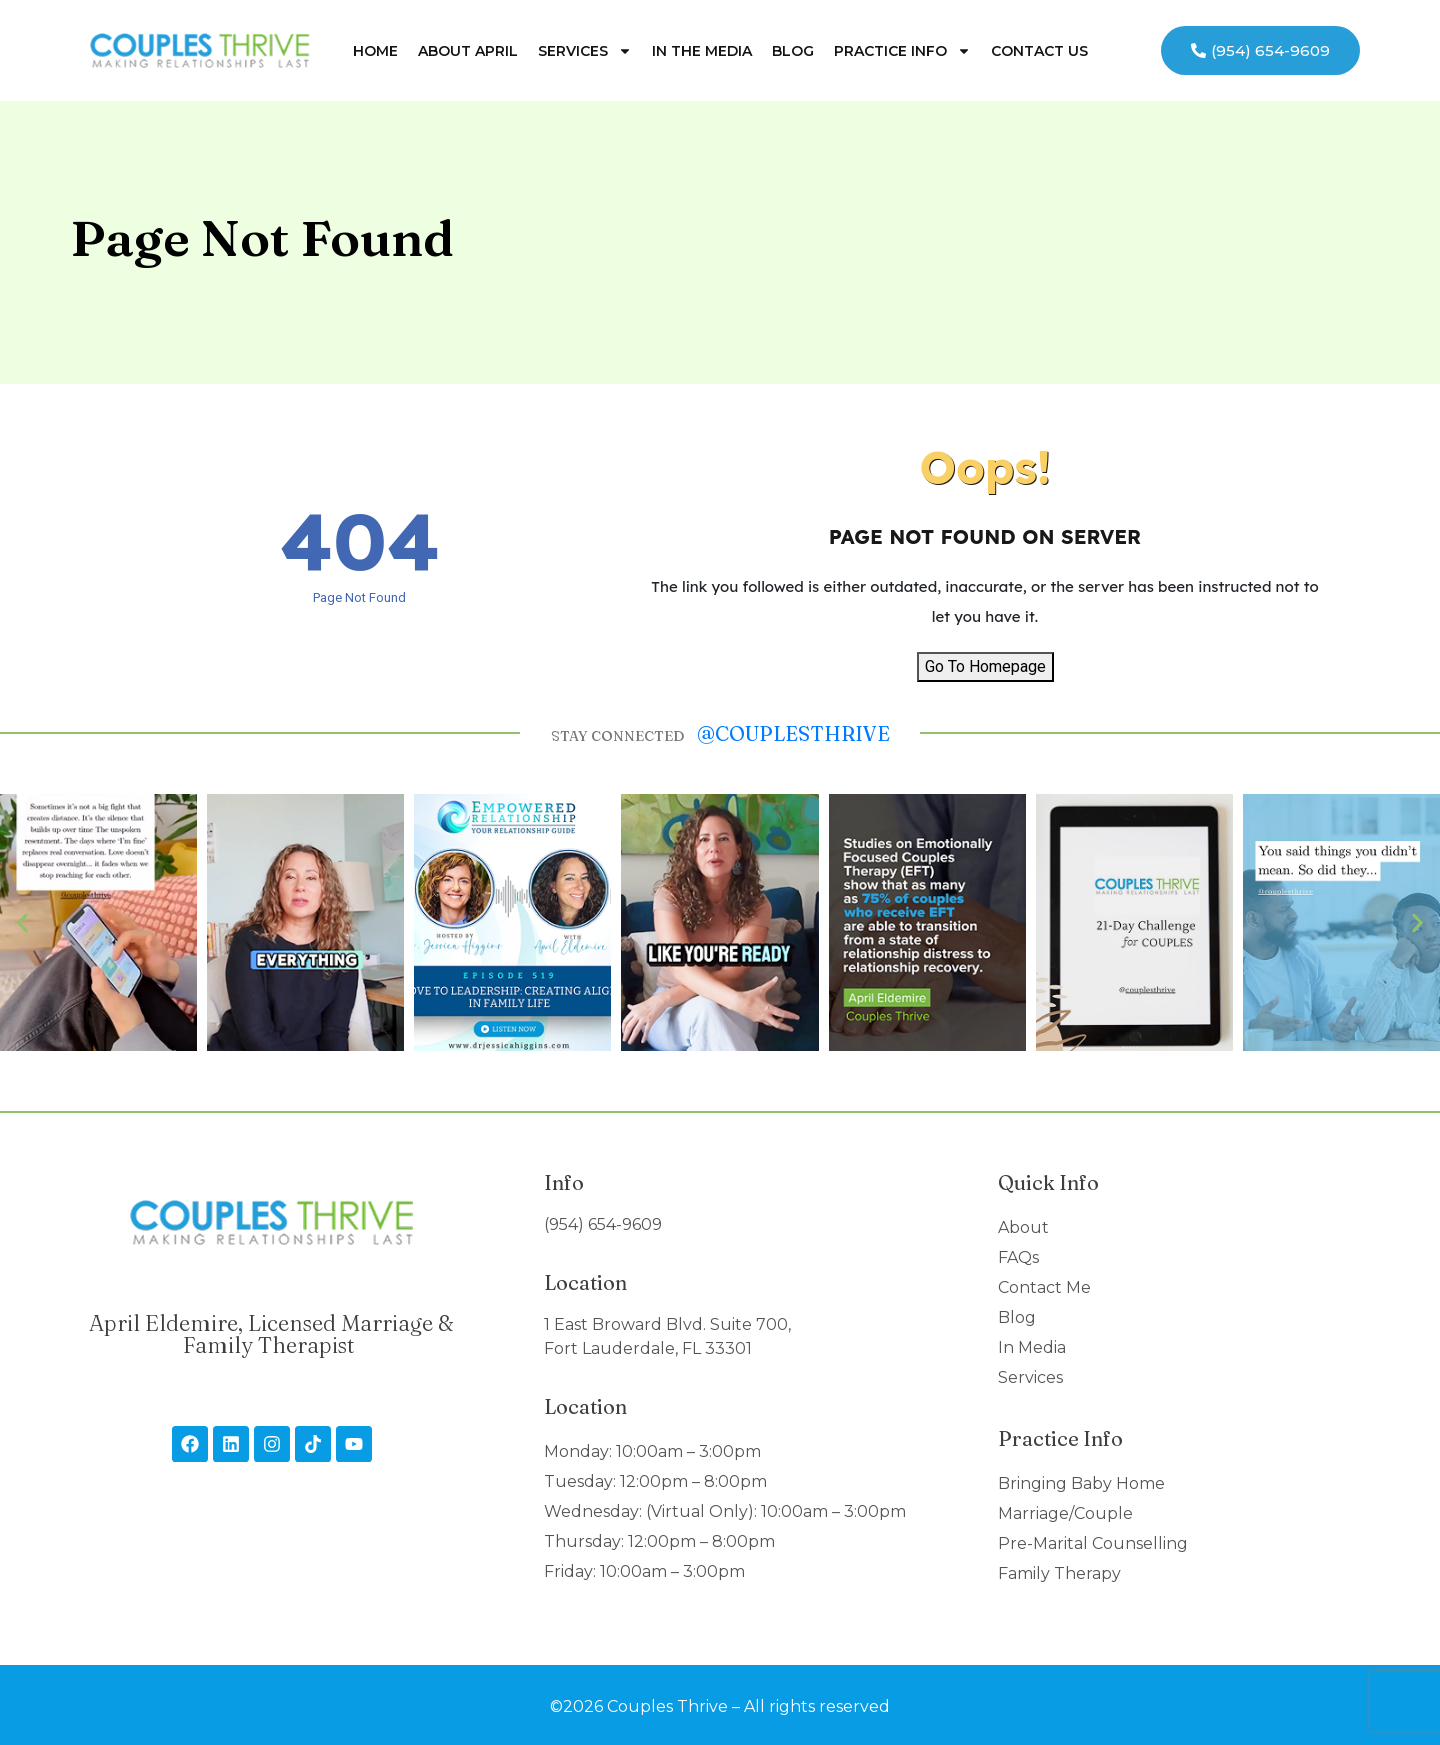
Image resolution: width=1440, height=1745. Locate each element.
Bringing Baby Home (1081, 1483)
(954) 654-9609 (603, 1224)
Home (375, 51)
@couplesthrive (793, 733)
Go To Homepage (985, 666)
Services (585, 51)
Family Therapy (1059, 1573)
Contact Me (1044, 1287)
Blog (793, 51)
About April (468, 51)
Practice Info (902, 51)
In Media (1032, 1347)
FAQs (1018, 1257)
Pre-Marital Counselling (1093, 1543)
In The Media (702, 51)
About (1023, 1227)
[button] (22, 922)
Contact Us (1039, 51)
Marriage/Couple (1065, 1513)
